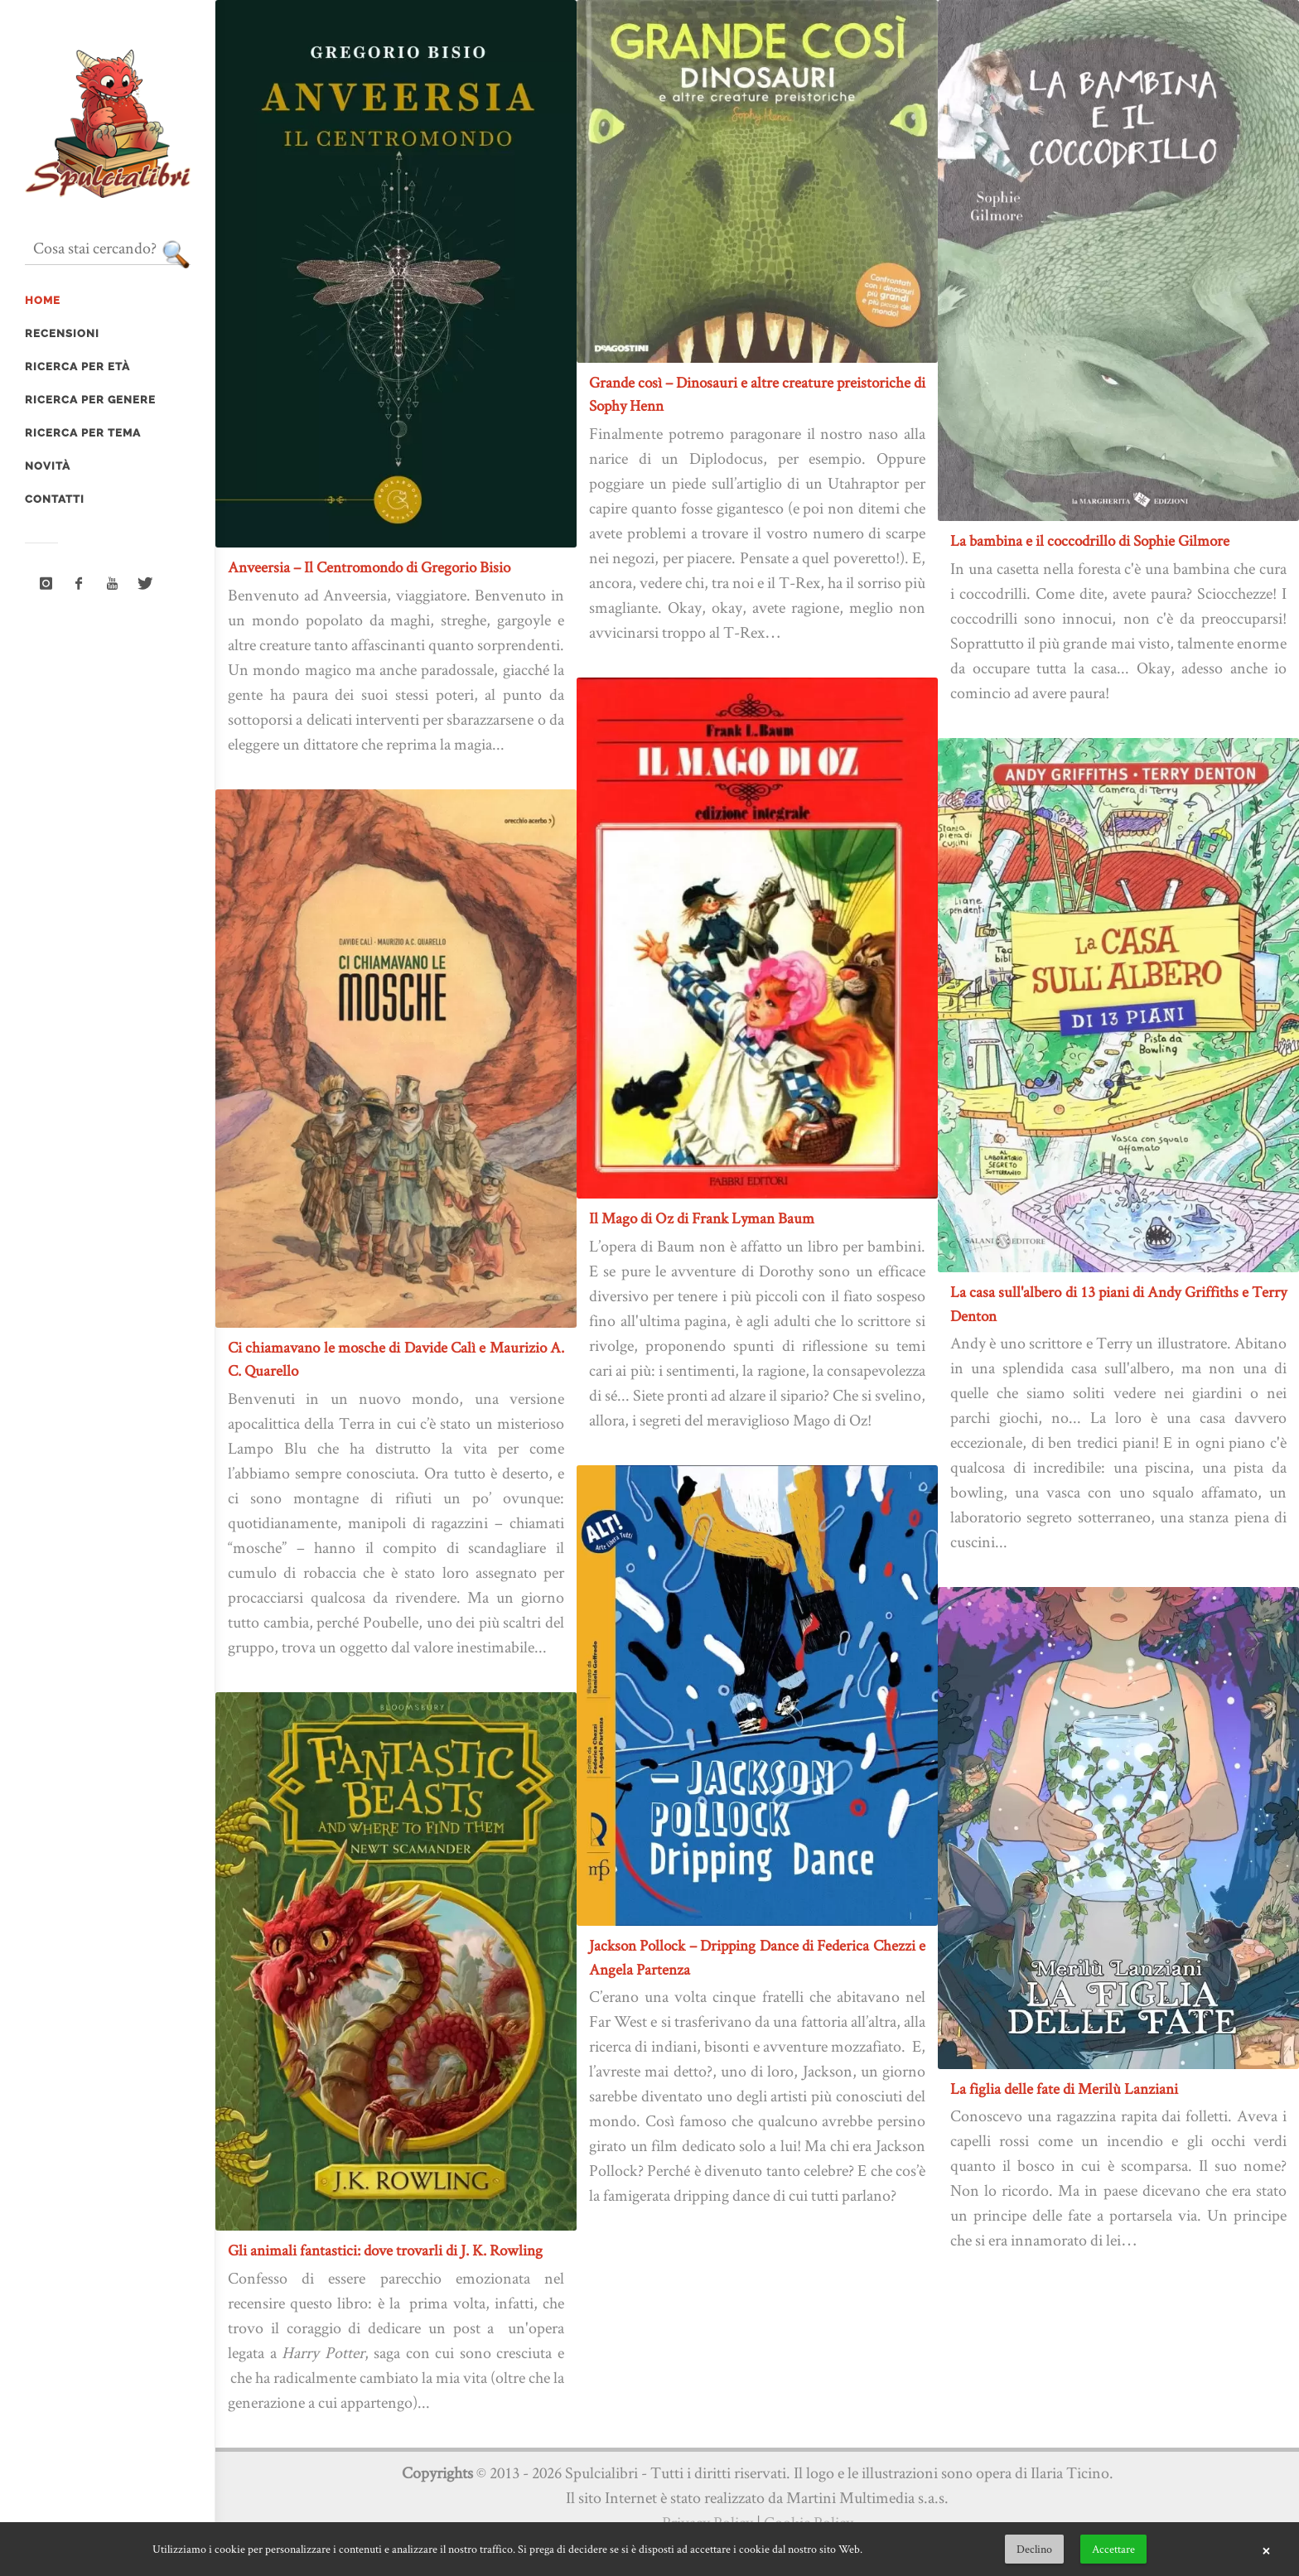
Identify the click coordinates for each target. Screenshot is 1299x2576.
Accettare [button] (1113, 2548)
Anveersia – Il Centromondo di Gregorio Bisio (369, 567)
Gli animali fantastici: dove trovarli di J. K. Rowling (385, 2250)
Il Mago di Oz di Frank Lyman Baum (701, 1218)
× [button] (1266, 2549)
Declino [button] (1034, 2548)
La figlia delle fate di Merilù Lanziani (1064, 2088)
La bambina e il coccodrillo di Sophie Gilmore (1089, 540)
